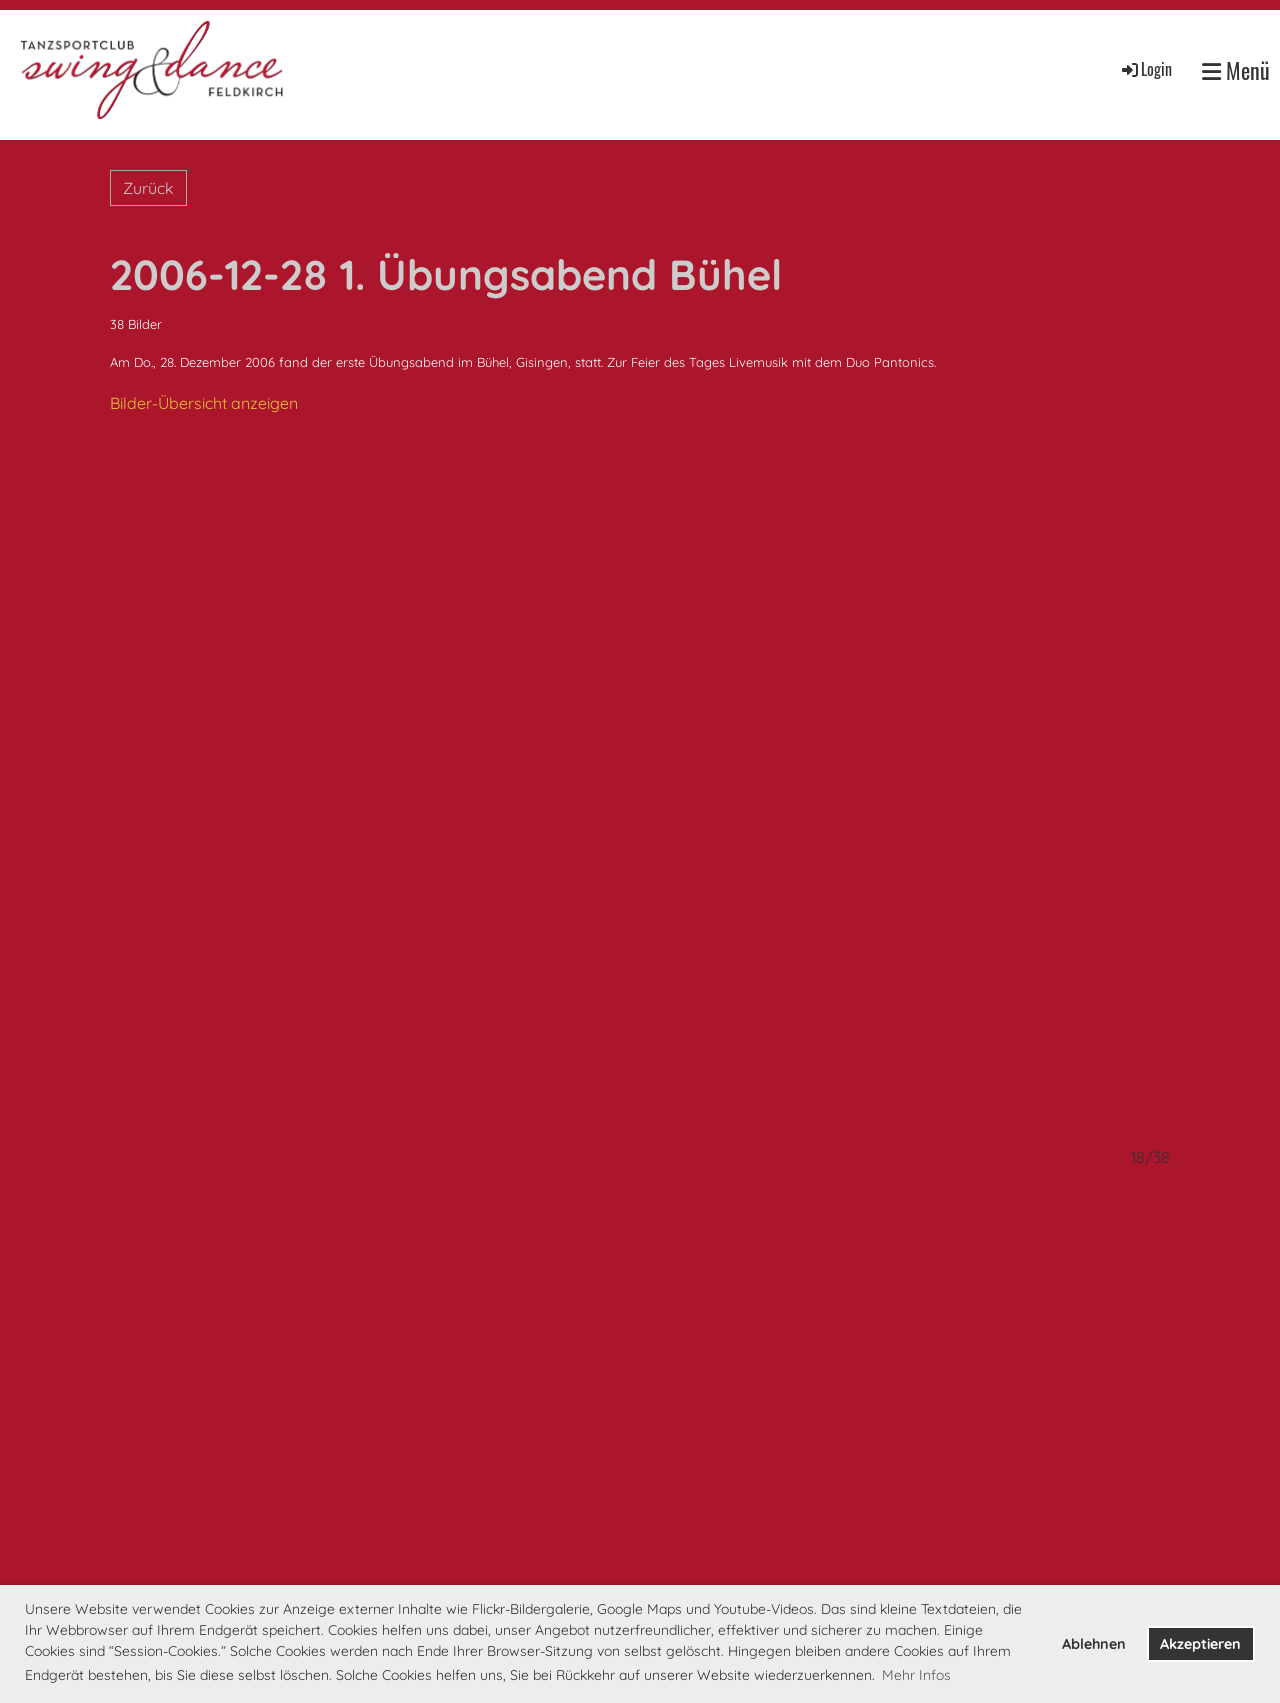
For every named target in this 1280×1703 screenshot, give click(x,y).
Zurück (148, 188)
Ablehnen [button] (1094, 1644)
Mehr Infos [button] (916, 1675)
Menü (1236, 70)
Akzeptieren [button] (1200, 1644)
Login (1145, 69)
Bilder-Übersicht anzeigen (204, 403)
